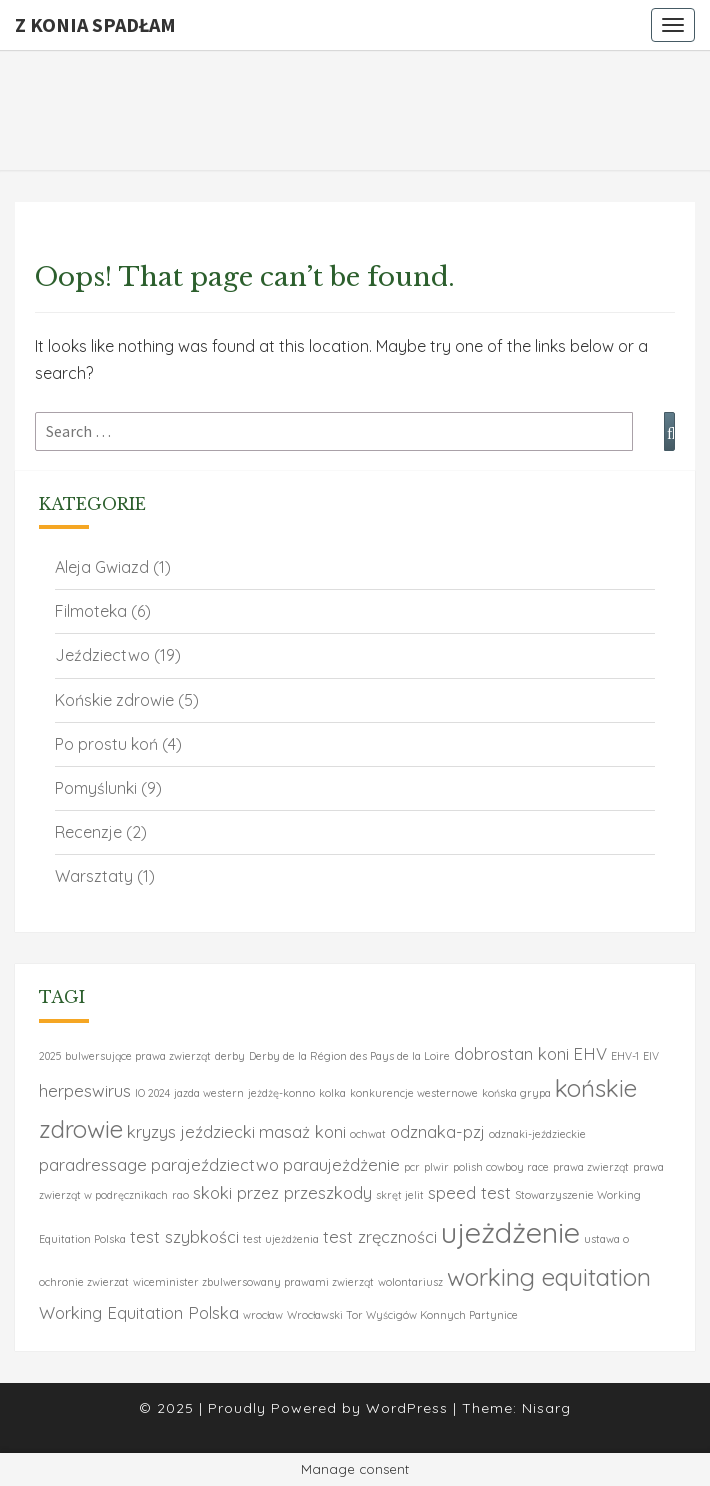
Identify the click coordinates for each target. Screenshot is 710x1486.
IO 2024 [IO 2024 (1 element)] (152, 1093)
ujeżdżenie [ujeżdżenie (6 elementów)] (510, 1232)
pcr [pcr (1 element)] (412, 1167)
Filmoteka (91, 611)
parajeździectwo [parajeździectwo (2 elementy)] (215, 1164)
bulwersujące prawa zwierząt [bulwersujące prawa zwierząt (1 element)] (138, 1056)
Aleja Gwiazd (102, 567)
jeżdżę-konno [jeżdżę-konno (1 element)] (281, 1093)
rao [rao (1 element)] (180, 1195)
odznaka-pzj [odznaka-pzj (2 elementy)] (437, 1131)
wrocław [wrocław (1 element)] (263, 1315)
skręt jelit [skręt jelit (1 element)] (400, 1195)
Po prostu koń (106, 744)
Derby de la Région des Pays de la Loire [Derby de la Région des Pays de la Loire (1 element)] (349, 1056)
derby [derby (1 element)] (230, 1056)
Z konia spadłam (95, 24)
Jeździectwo (102, 655)
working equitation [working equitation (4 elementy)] (549, 1277)
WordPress (407, 1408)
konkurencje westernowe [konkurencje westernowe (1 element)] (414, 1093)
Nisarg (546, 1408)
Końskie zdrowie (114, 700)
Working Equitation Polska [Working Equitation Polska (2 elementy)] (139, 1312)
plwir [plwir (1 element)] (436, 1167)
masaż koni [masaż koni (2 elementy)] (302, 1131)
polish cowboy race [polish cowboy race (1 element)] (501, 1167)
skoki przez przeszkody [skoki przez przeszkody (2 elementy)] (282, 1192)
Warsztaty (94, 876)
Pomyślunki (96, 788)
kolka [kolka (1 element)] (332, 1093)
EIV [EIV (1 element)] (651, 1056)
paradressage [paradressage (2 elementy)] (93, 1164)
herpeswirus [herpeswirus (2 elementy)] (85, 1090)
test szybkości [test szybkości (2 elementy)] (184, 1236)
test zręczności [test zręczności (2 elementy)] (380, 1236)
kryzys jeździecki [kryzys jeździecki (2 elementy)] (191, 1131)
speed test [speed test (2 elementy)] (469, 1192)
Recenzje (88, 832)
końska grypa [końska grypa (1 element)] (516, 1093)
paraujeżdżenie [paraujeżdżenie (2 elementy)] (341, 1164)
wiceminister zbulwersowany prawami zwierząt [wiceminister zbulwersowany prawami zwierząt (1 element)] (253, 1282)
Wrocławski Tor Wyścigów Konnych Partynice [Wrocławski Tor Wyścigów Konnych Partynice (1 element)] (402, 1315)
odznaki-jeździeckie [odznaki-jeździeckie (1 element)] (537, 1134)
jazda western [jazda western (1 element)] (209, 1093)
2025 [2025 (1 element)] (50, 1056)
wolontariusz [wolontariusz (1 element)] (410, 1282)
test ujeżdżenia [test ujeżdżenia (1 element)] (281, 1239)
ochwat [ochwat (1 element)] (368, 1134)
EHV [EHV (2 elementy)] (590, 1053)
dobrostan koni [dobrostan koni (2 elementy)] (511, 1053)
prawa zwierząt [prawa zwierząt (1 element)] (591, 1167)
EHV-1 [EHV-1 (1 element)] (625, 1056)
